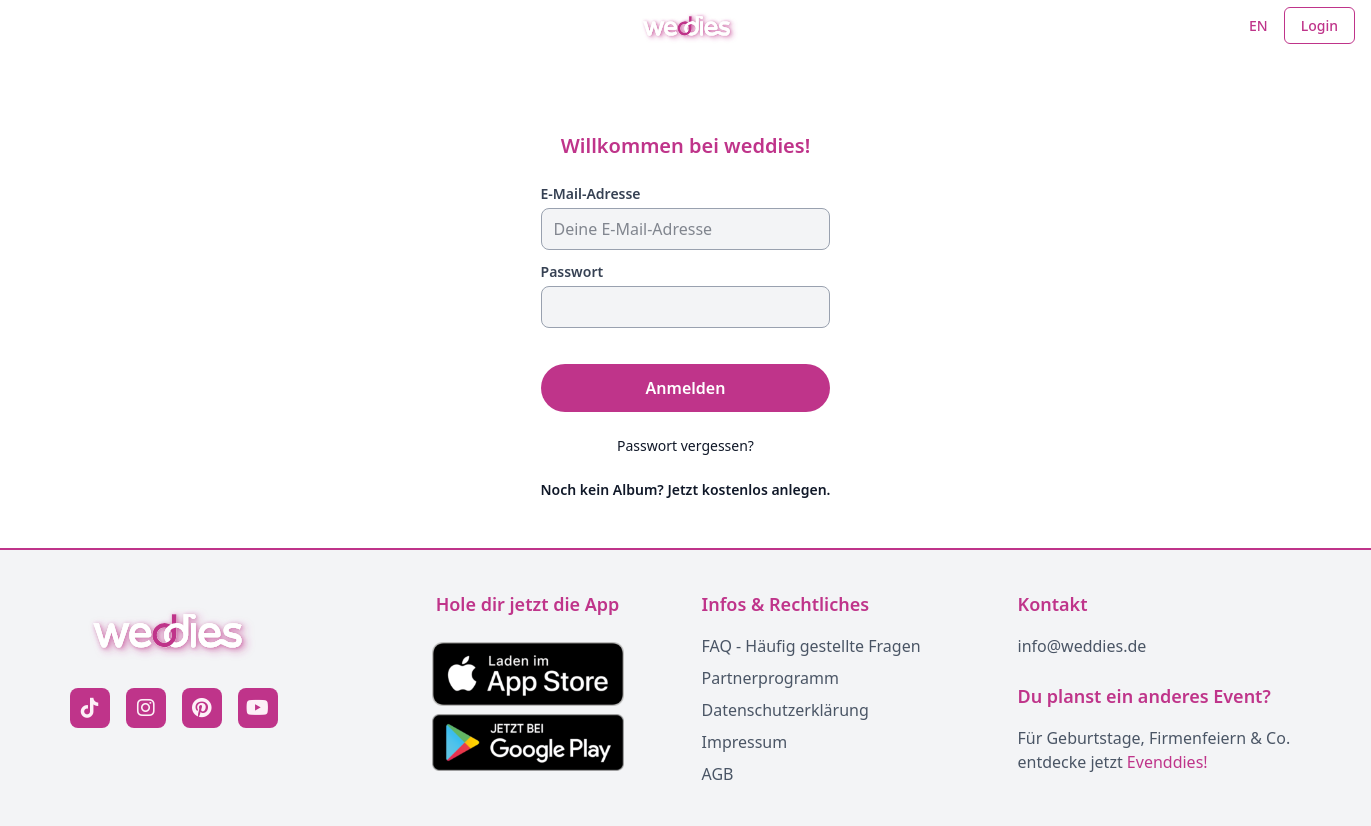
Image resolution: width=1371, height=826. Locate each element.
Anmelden (686, 388)
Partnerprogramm (770, 678)
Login (1319, 25)
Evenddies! (1167, 762)
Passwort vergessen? (685, 445)
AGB (718, 774)
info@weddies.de (1082, 646)
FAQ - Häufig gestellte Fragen (811, 646)
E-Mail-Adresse (591, 193)
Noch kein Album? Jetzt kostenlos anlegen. (686, 489)
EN (1258, 25)
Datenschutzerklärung (785, 710)
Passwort (572, 271)
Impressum (745, 742)
